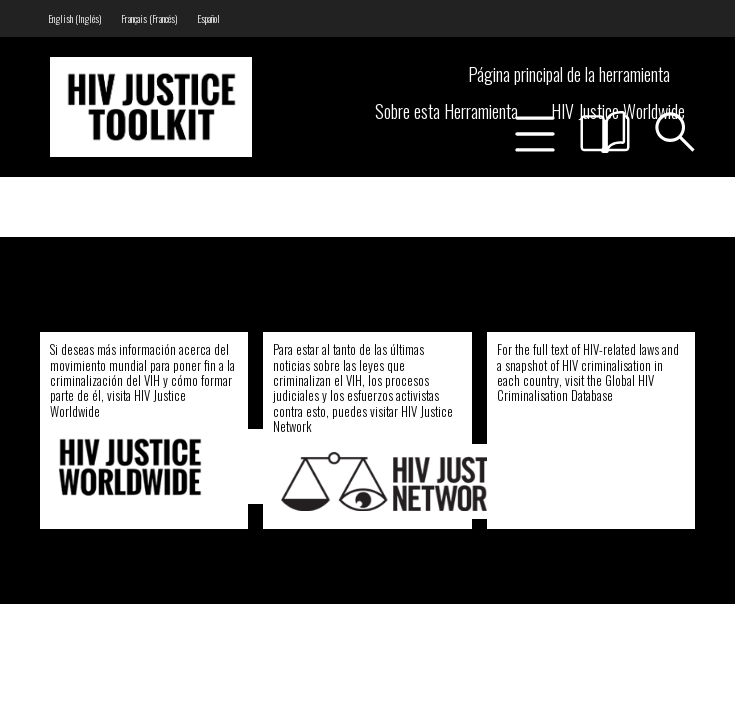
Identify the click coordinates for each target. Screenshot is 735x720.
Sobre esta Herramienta (446, 111)
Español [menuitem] (208, 18)
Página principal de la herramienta (569, 74)
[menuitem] (74, 18)
